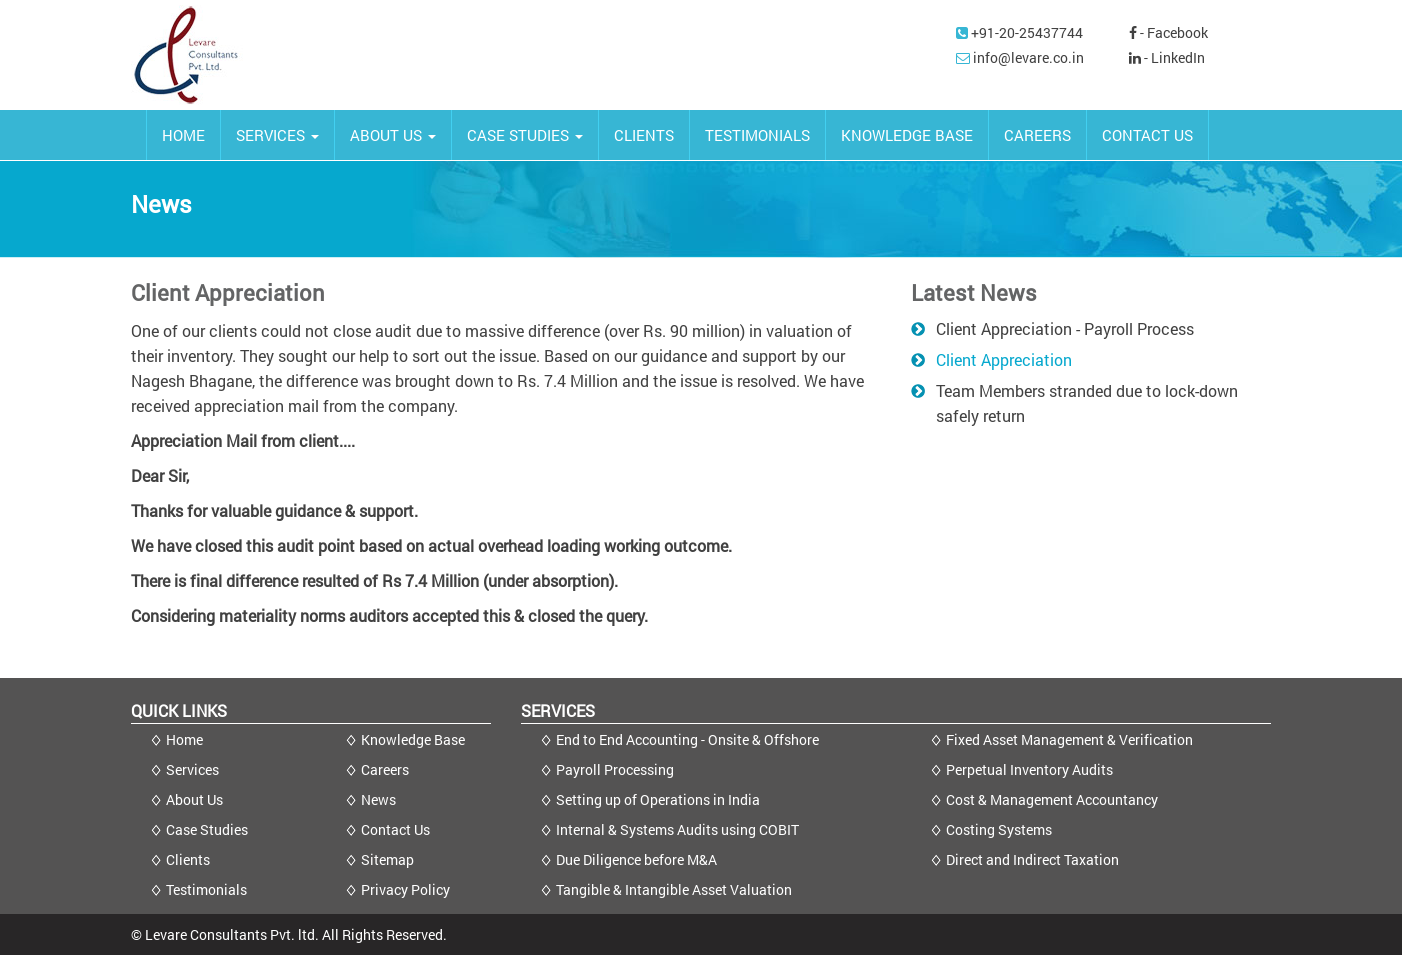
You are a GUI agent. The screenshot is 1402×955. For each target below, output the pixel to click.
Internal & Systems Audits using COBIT (677, 829)
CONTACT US (1147, 135)
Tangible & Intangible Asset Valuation (674, 889)
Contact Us (395, 829)
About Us (194, 799)
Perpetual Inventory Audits (1029, 769)
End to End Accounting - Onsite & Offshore (687, 739)
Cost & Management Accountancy (1052, 799)
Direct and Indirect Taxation (1032, 859)
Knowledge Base (413, 739)
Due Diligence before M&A (636, 859)
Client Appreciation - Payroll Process (1065, 328)
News (378, 799)
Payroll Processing (615, 769)
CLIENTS (644, 135)
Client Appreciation (1004, 359)
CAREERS (1037, 135)
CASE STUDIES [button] (525, 135)
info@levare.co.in (1028, 57)
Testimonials (206, 889)
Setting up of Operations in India (658, 799)
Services (192, 769)
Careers (385, 769)
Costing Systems (999, 829)
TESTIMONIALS (757, 135)
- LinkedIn (1167, 57)
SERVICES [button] (277, 135)
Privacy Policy (405, 889)
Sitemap (387, 859)
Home (184, 739)
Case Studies (207, 829)
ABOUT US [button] (393, 135)
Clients (188, 859)
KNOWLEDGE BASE (907, 135)
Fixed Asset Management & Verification (1069, 739)
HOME (183, 135)
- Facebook (1168, 32)
